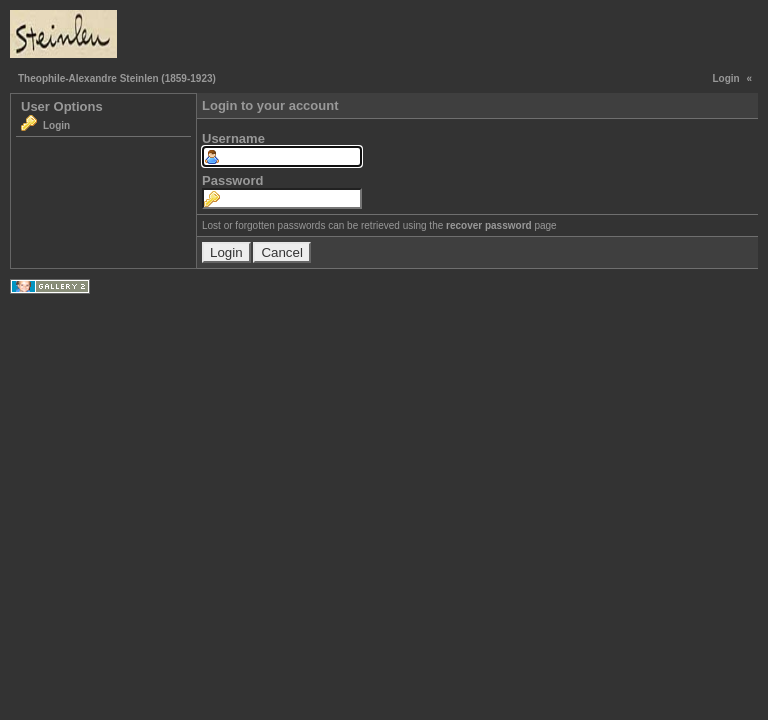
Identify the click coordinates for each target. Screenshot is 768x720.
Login (725, 78)
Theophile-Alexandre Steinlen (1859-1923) (117, 78)
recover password (489, 225)
